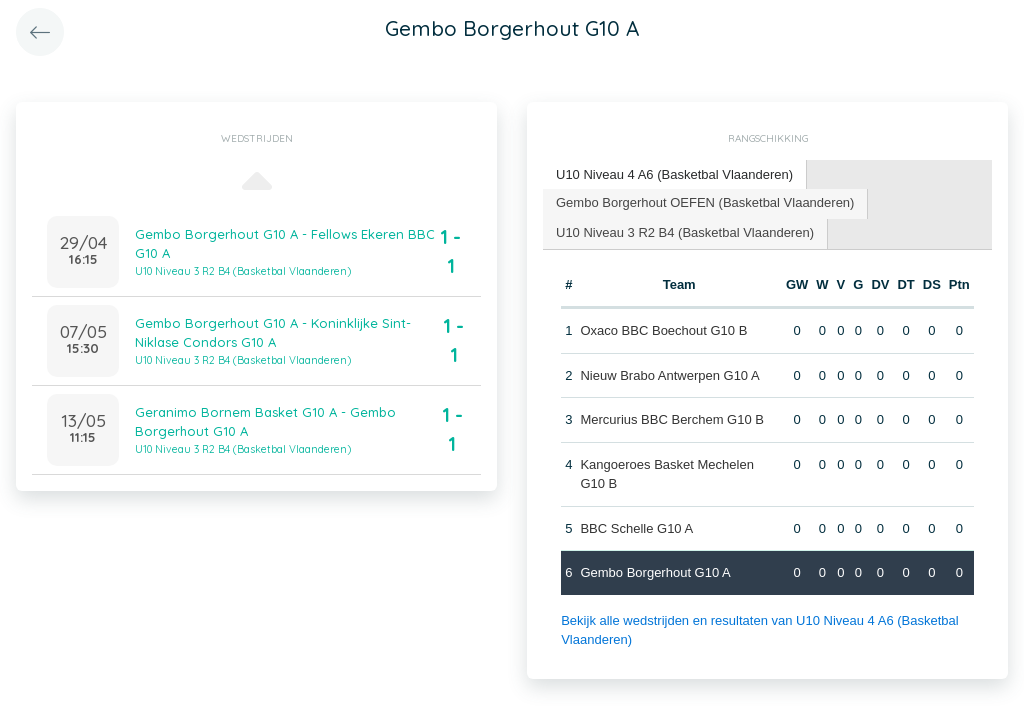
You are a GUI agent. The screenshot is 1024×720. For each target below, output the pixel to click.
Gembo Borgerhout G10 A (655, 572)
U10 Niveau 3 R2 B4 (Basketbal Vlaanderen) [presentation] (685, 232)
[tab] (675, 175)
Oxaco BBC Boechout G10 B (663, 330)
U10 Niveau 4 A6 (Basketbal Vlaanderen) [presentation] (674, 174)
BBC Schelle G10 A (636, 528)
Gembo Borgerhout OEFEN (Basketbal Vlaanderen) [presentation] (705, 202)
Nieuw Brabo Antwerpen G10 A (669, 375)
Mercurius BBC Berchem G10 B (672, 419)
